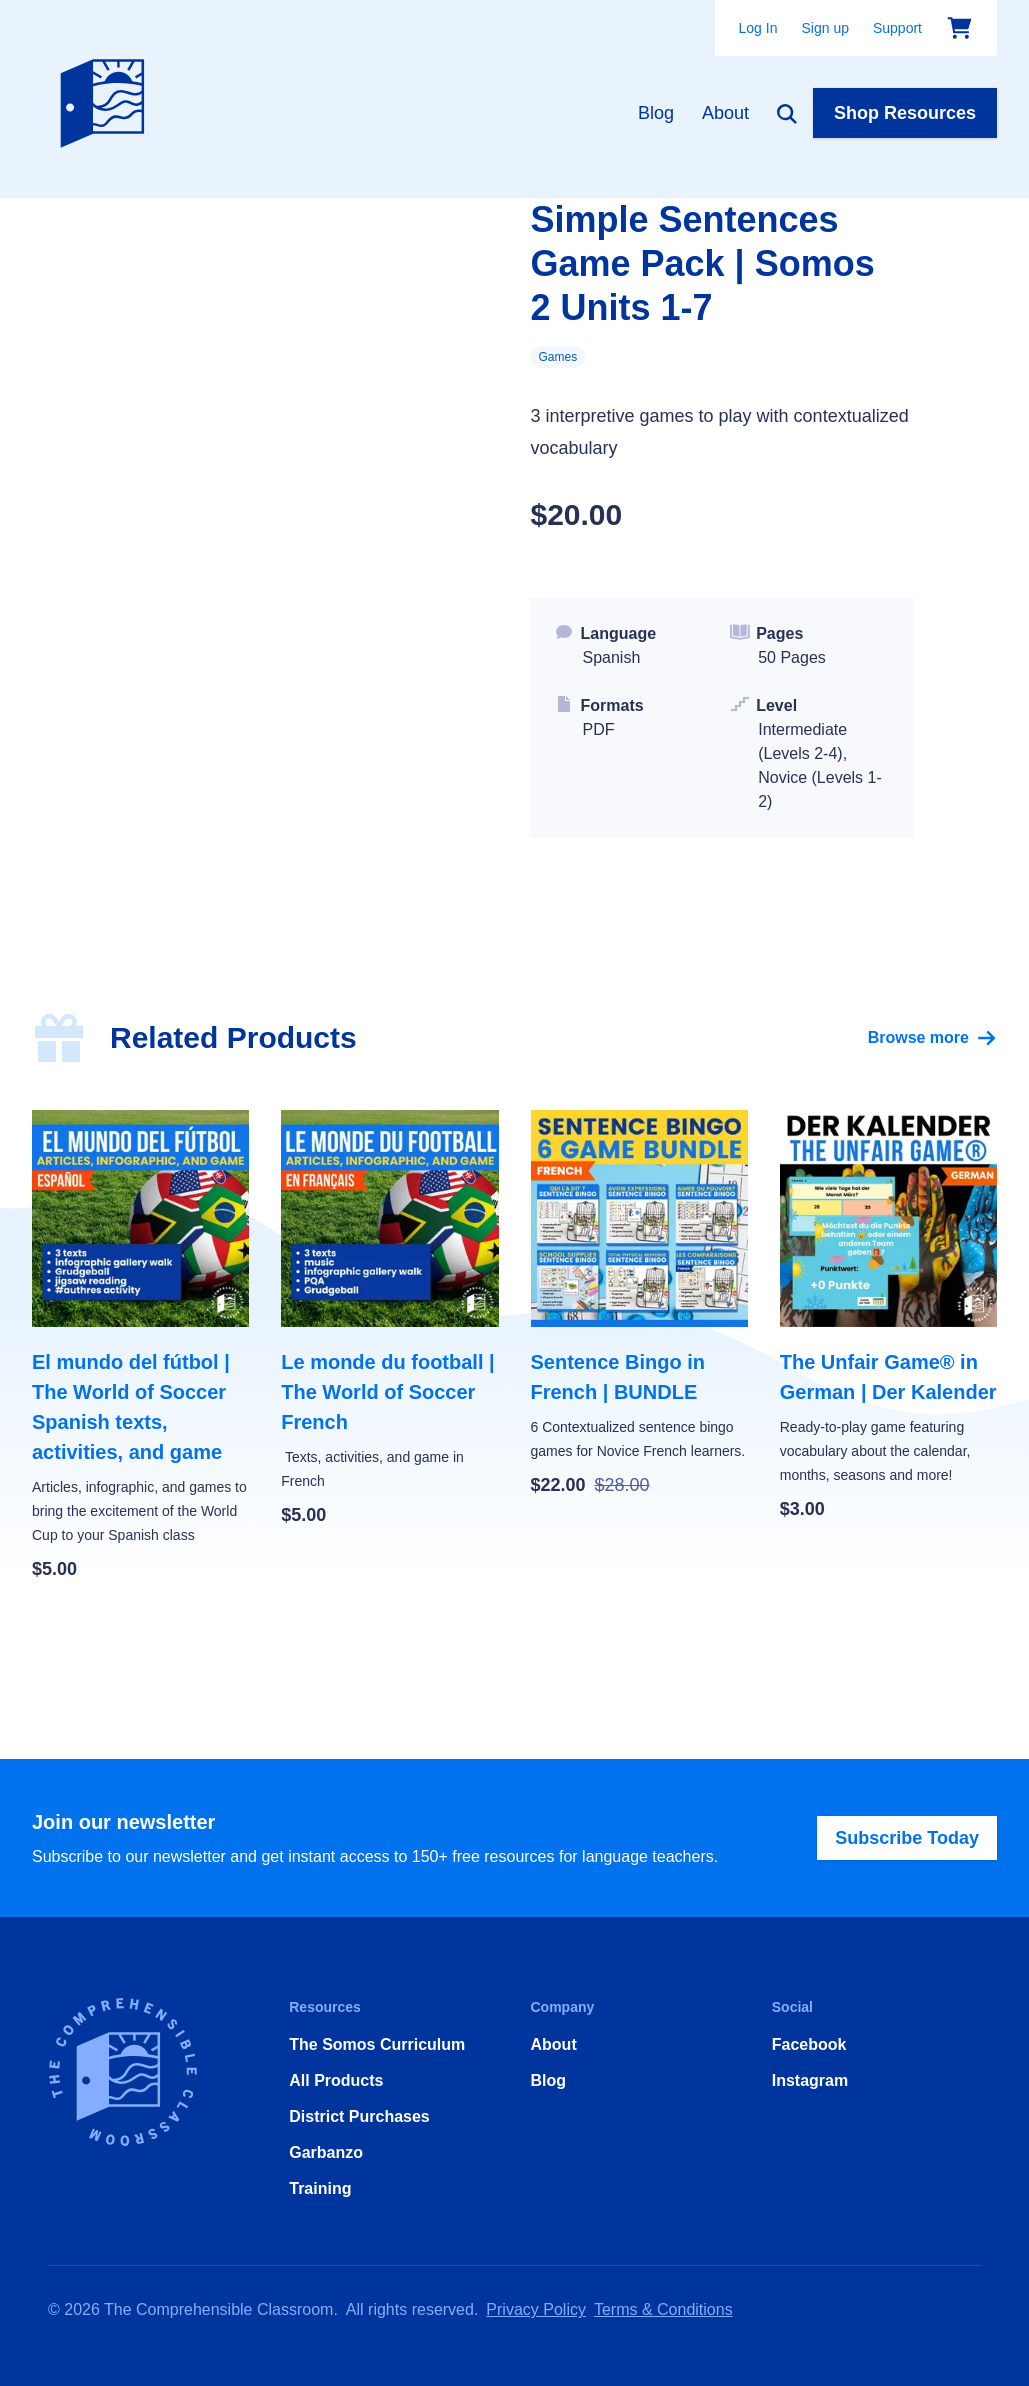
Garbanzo (326, 2152)
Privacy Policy (536, 2309)
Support (897, 28)
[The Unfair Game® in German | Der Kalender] (888, 1316)
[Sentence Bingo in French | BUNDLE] (639, 1304)
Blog (656, 113)
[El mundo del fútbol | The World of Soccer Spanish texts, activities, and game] (140, 1346)
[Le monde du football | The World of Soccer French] (389, 1319)
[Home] (107, 99)
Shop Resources (905, 113)
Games (557, 357)
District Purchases (359, 2116)
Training (320, 2188)
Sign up (824, 28)
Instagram (810, 2080)
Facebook (809, 2044)
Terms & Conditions (663, 2309)
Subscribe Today (907, 1838)
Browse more (932, 1038)
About (725, 113)
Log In (758, 28)
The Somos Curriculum (377, 2044)
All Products (336, 2080)
